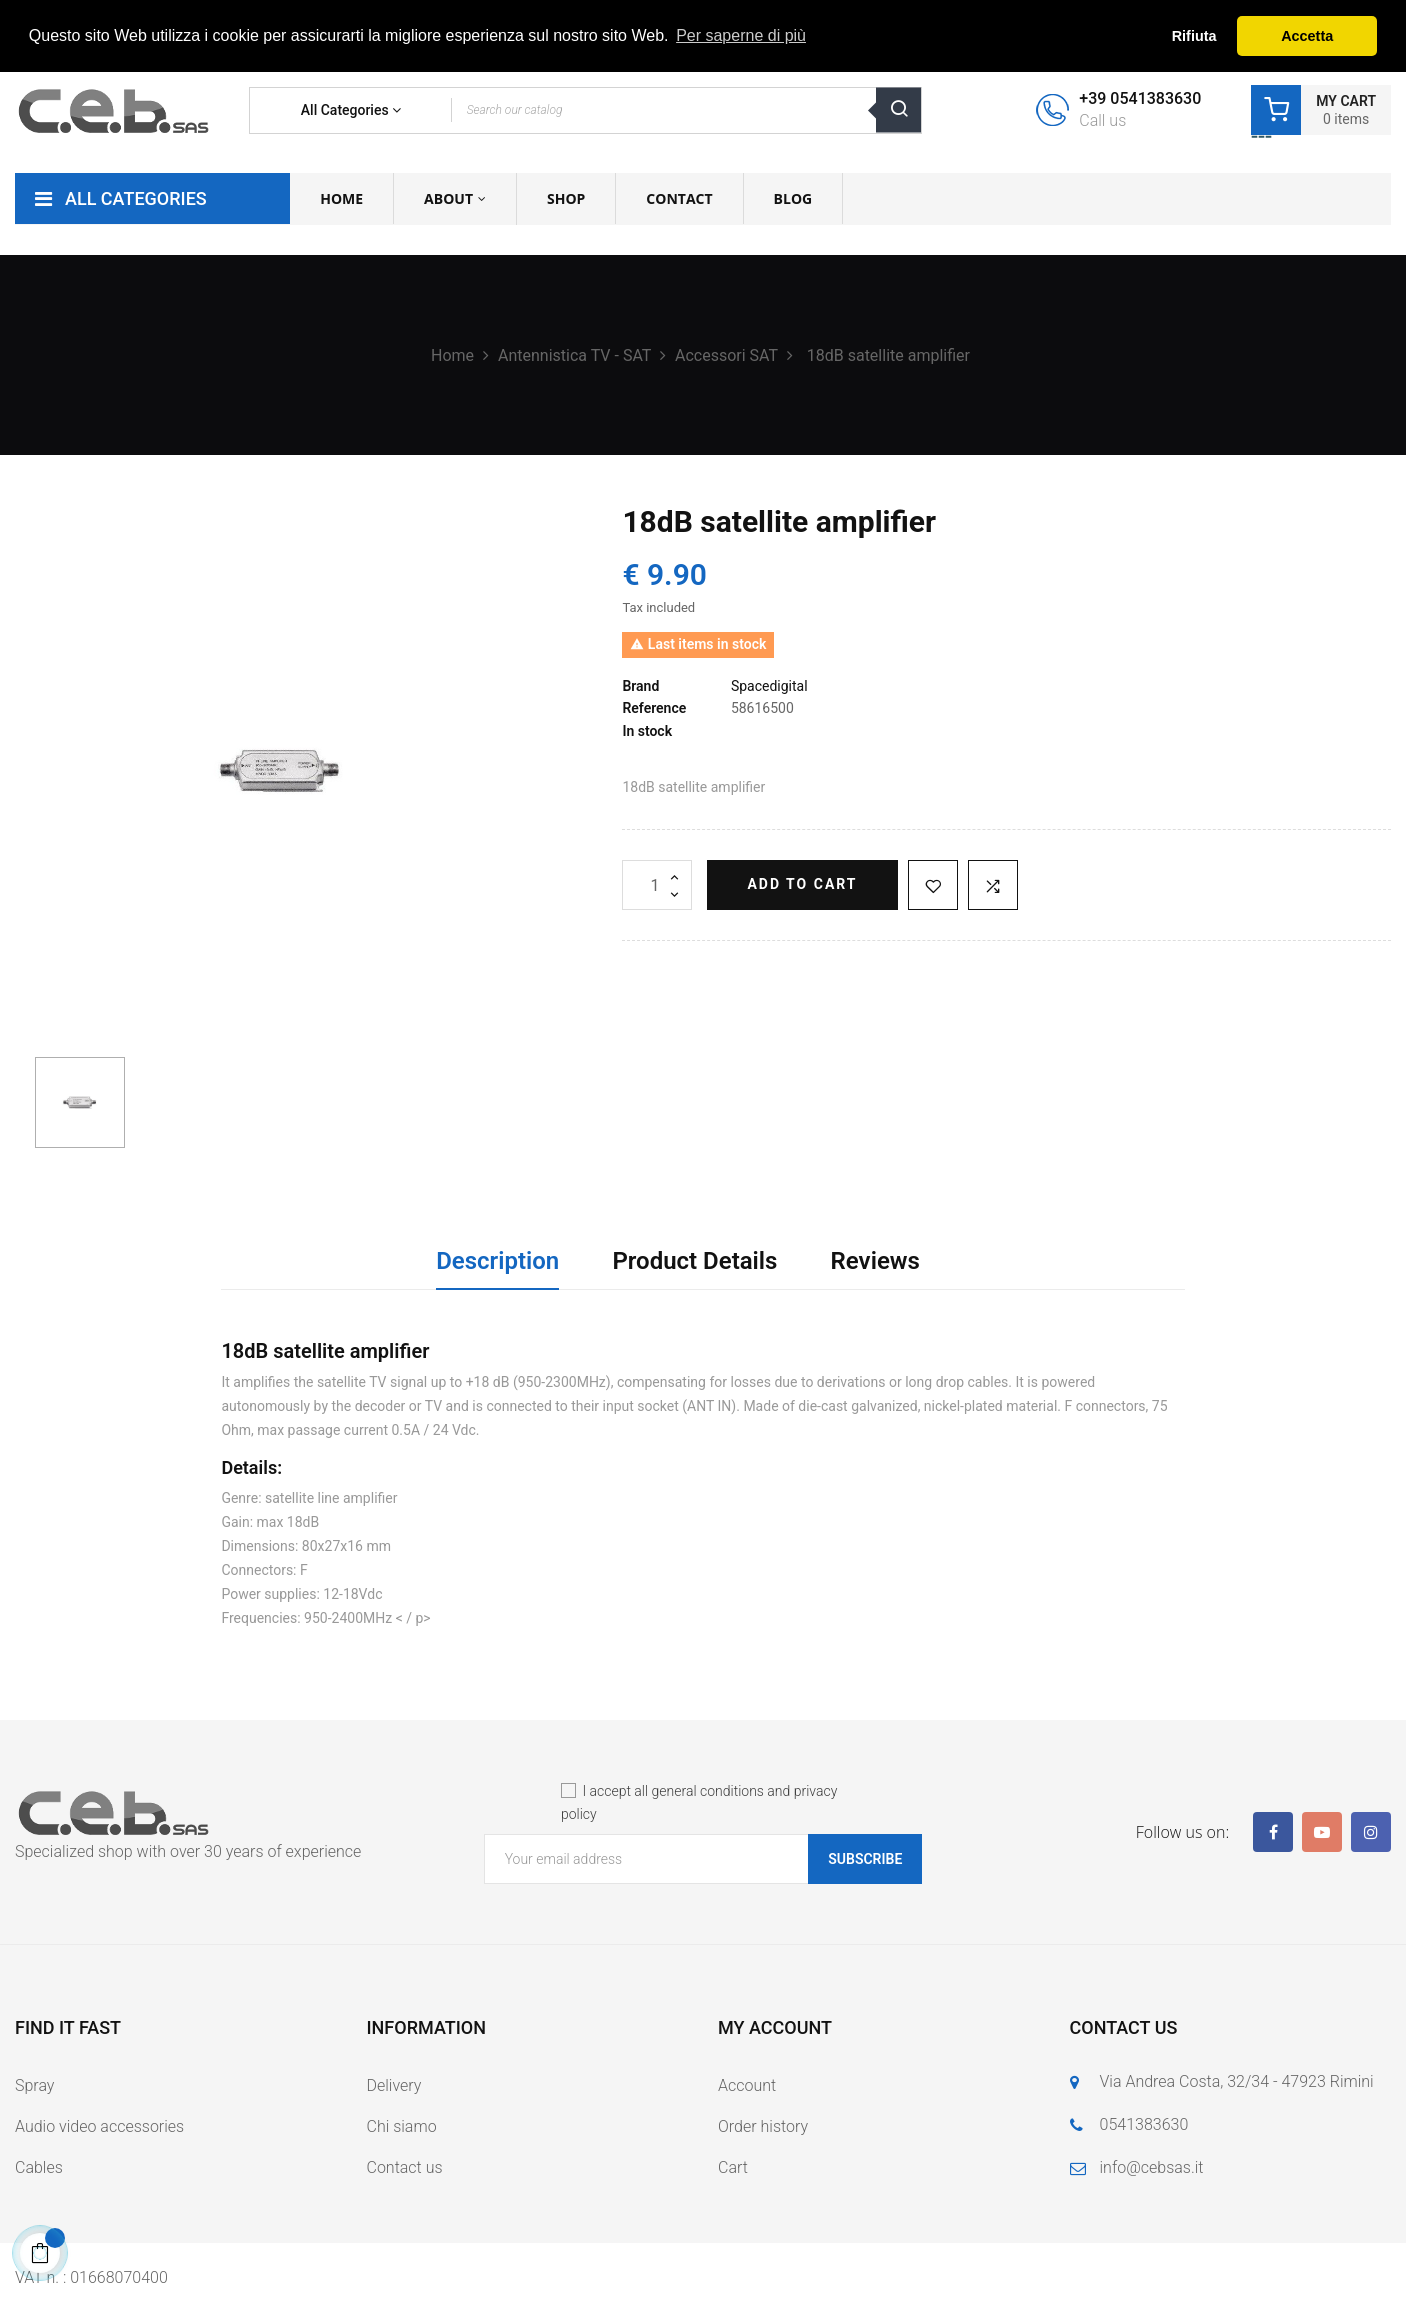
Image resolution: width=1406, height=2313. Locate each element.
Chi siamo (402, 2126)
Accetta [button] (1307, 36)
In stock (647, 731)
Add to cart (802, 884)
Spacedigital (769, 686)
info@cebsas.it (1152, 2167)
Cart (733, 2167)
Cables (39, 2167)
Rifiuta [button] (1194, 36)
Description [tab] (497, 1261)
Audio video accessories (99, 2126)
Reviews (875, 1261)
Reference (654, 708)
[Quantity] (657, 885)
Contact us (405, 2167)
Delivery (394, 2085)
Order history (763, 2126)
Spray (34, 2085)
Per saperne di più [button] (741, 35)
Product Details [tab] (694, 1261)
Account (747, 2085)
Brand (640, 686)
